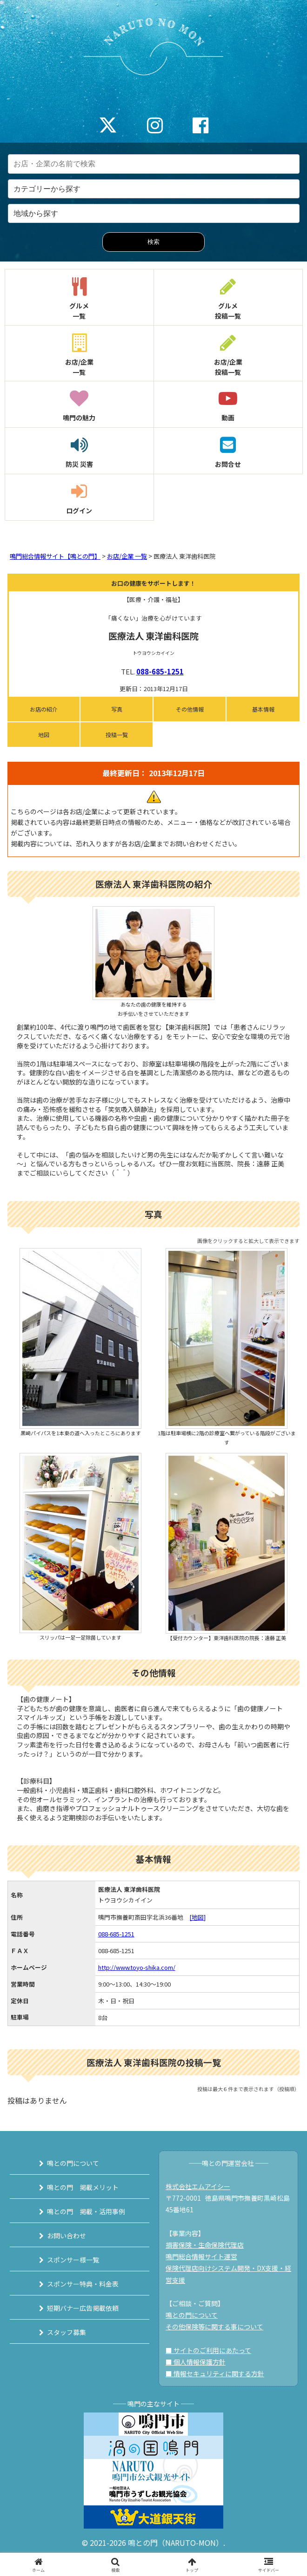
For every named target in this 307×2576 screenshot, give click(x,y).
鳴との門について (73, 2163)
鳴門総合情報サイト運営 (201, 2256)
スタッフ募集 (66, 2332)
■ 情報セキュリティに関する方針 (215, 2373)
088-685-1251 (160, 671)
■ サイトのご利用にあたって (208, 2350)
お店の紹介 (44, 709)
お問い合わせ (66, 2235)
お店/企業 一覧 (127, 556)
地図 (43, 735)
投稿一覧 (117, 735)
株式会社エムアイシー (198, 2186)
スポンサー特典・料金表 (83, 2283)
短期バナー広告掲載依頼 (83, 2308)
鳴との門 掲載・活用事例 (86, 2211)
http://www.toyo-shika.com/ (136, 1967)
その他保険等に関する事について (214, 2326)
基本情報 (263, 709)
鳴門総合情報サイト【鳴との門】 (55, 556)
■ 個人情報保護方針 (196, 2362)
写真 (116, 709)
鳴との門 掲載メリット (83, 2187)
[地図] (197, 1917)
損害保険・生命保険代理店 (205, 2244)
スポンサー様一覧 (73, 2259)
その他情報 (190, 709)
